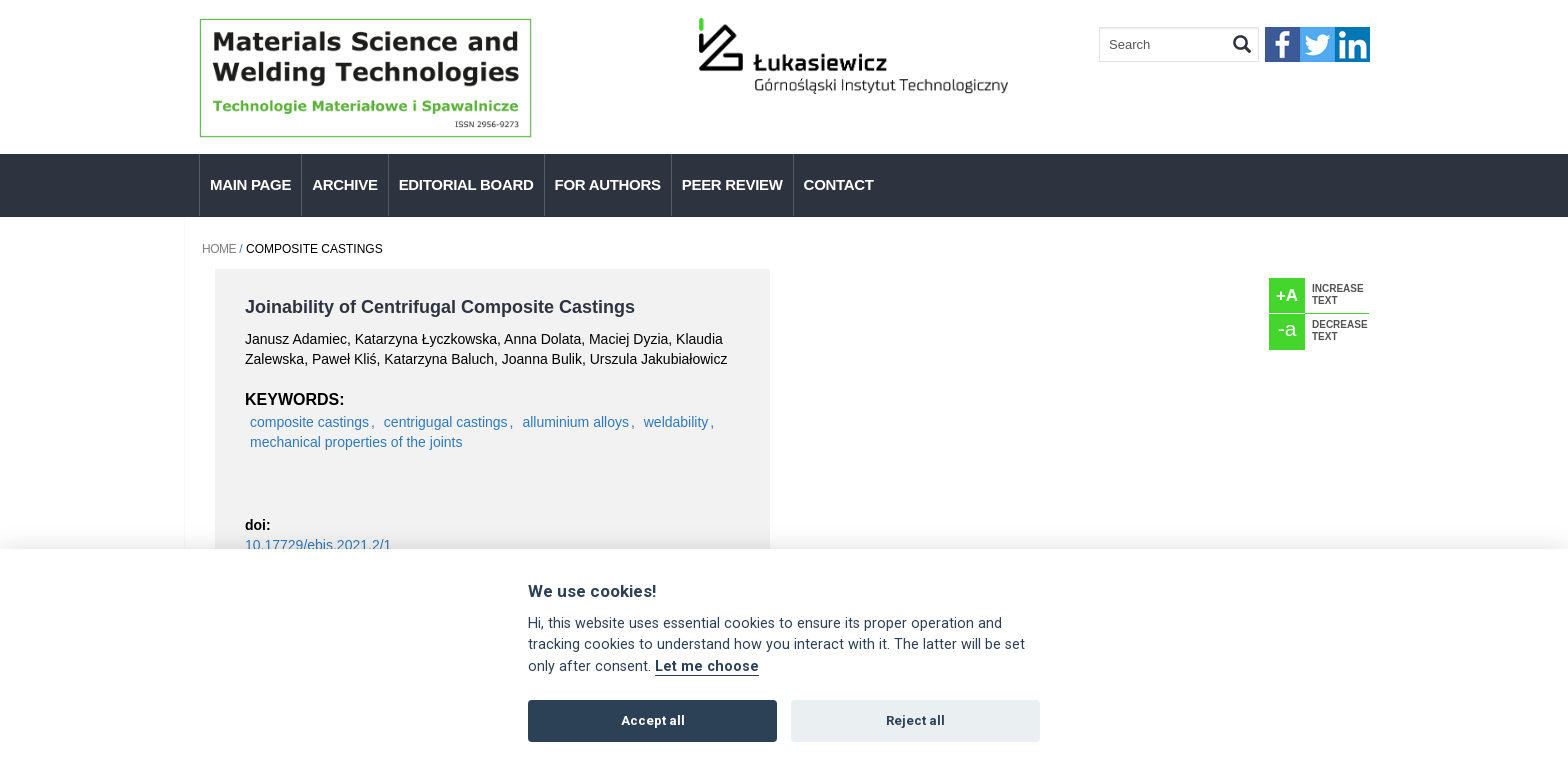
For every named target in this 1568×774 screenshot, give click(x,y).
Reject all (915, 720)
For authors (608, 184)
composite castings (309, 422)
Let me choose (707, 666)
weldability (676, 422)
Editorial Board (466, 184)
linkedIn (1352, 44)
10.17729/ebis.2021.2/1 (318, 545)
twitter (1317, 44)
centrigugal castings (446, 422)
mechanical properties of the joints (356, 442)
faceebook (1282, 44)
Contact (839, 184)
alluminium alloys (575, 422)
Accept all (653, 720)
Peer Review (732, 184)
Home (219, 249)
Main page (250, 184)
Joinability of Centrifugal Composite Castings (440, 307)
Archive (344, 184)
